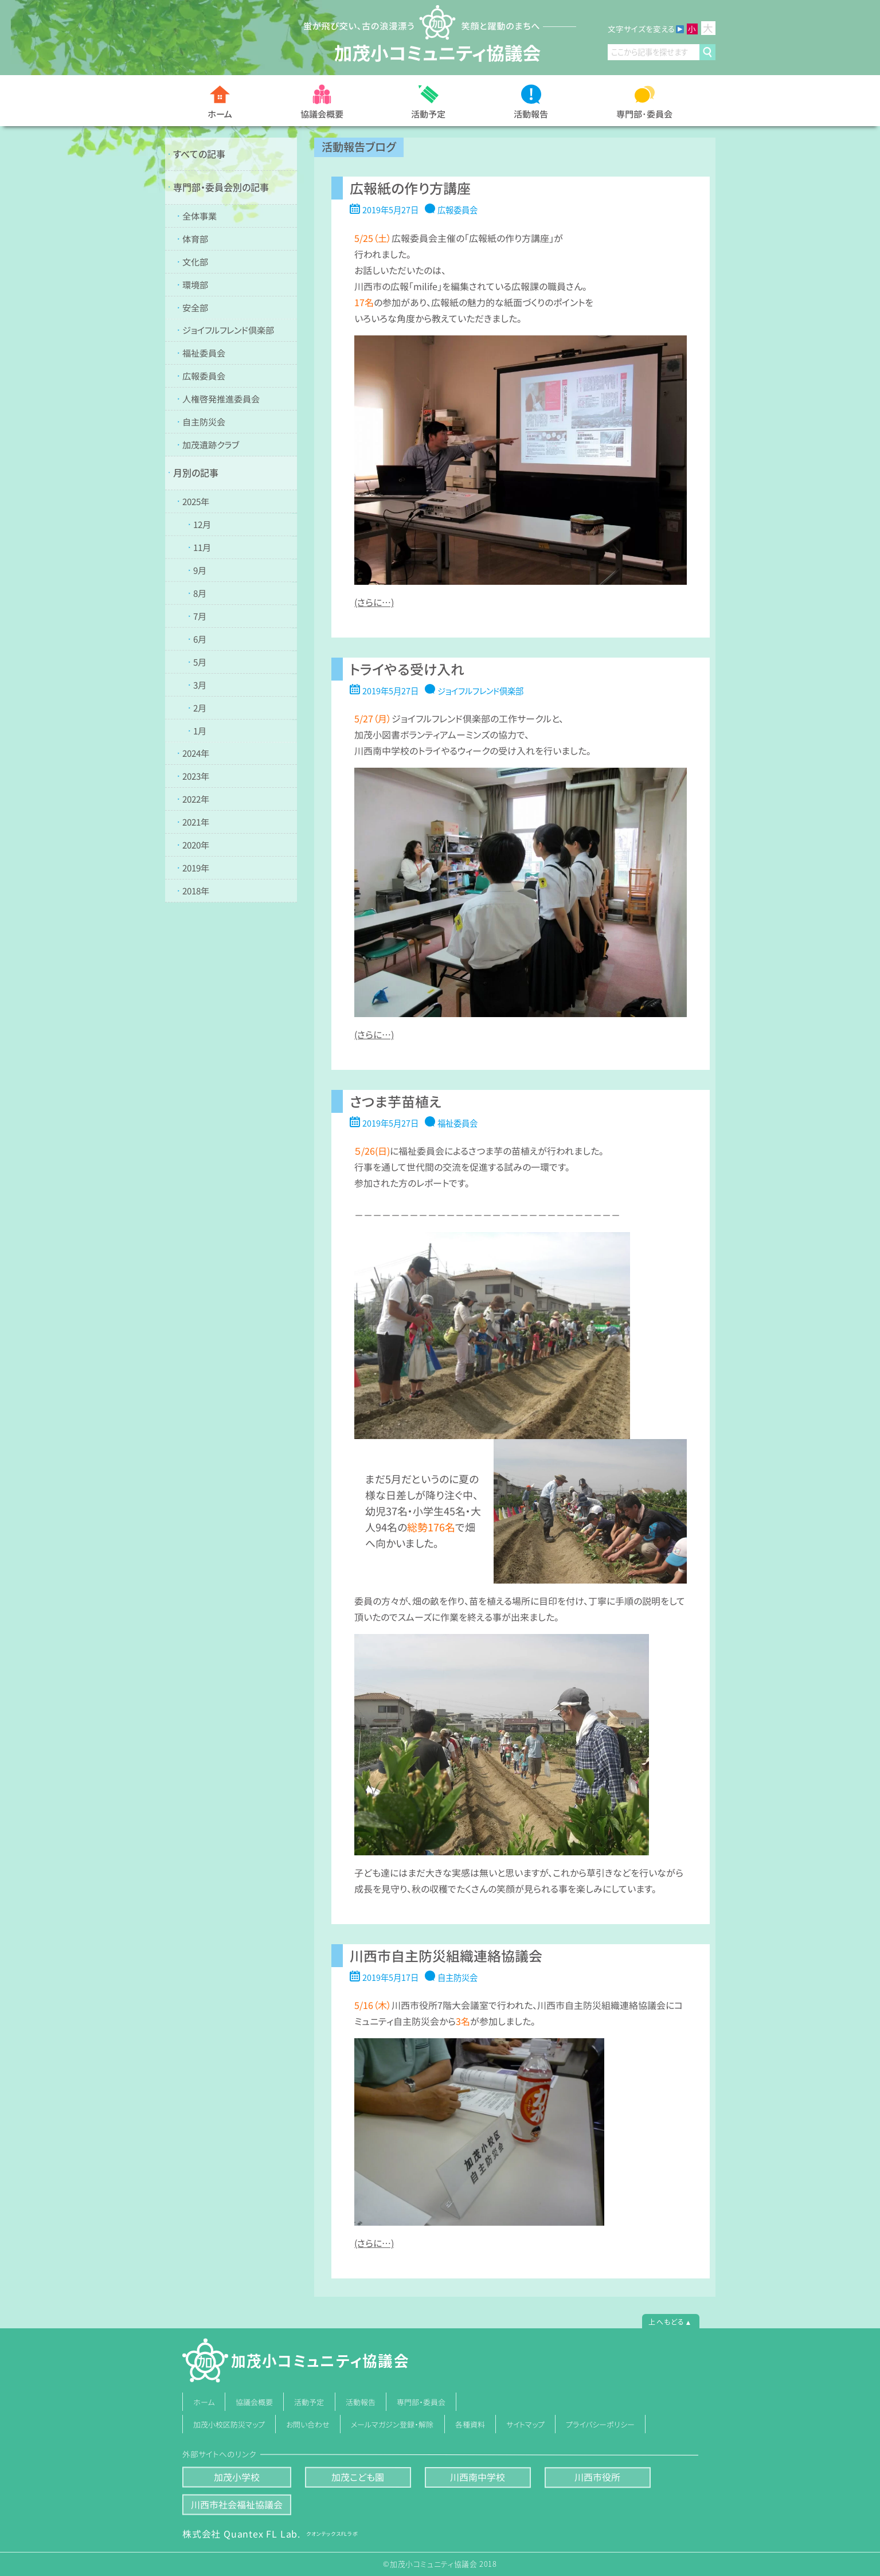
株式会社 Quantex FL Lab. (270, 2533)
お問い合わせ (308, 2423)
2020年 (195, 844)
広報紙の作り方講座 (409, 188)
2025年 (195, 500)
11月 (202, 546)
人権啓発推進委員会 (220, 398)
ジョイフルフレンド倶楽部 (227, 330)
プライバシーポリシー (600, 2423)
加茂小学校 (236, 2477)
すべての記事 (199, 154)
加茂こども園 (357, 2477)
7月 (199, 615)
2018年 (195, 890)
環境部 (195, 284)
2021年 (195, 821)
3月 (199, 684)
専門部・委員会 (421, 2402)
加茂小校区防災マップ (229, 2423)
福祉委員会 (203, 352)
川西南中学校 (477, 2477)
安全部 (195, 307)
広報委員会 (203, 375)
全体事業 (199, 215)
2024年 (195, 753)
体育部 (195, 238)
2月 (199, 707)
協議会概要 (321, 113)
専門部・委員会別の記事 (221, 187)
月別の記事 (195, 472)
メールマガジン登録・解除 (392, 2423)
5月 (199, 661)
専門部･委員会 (644, 113)
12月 (202, 523)
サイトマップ (525, 2423)
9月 (199, 569)
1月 (199, 730)
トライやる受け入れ (406, 668)
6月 (199, 638)
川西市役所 (597, 2477)
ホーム (220, 113)
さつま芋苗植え (395, 1100)
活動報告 (531, 113)
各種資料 (470, 2423)
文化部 (195, 261)
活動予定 (428, 113)
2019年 (195, 867)
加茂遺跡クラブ (210, 444)
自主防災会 (203, 421)
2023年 (195, 776)
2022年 (195, 799)
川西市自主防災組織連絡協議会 (445, 1955)
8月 (199, 592)
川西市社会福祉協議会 (236, 2504)
